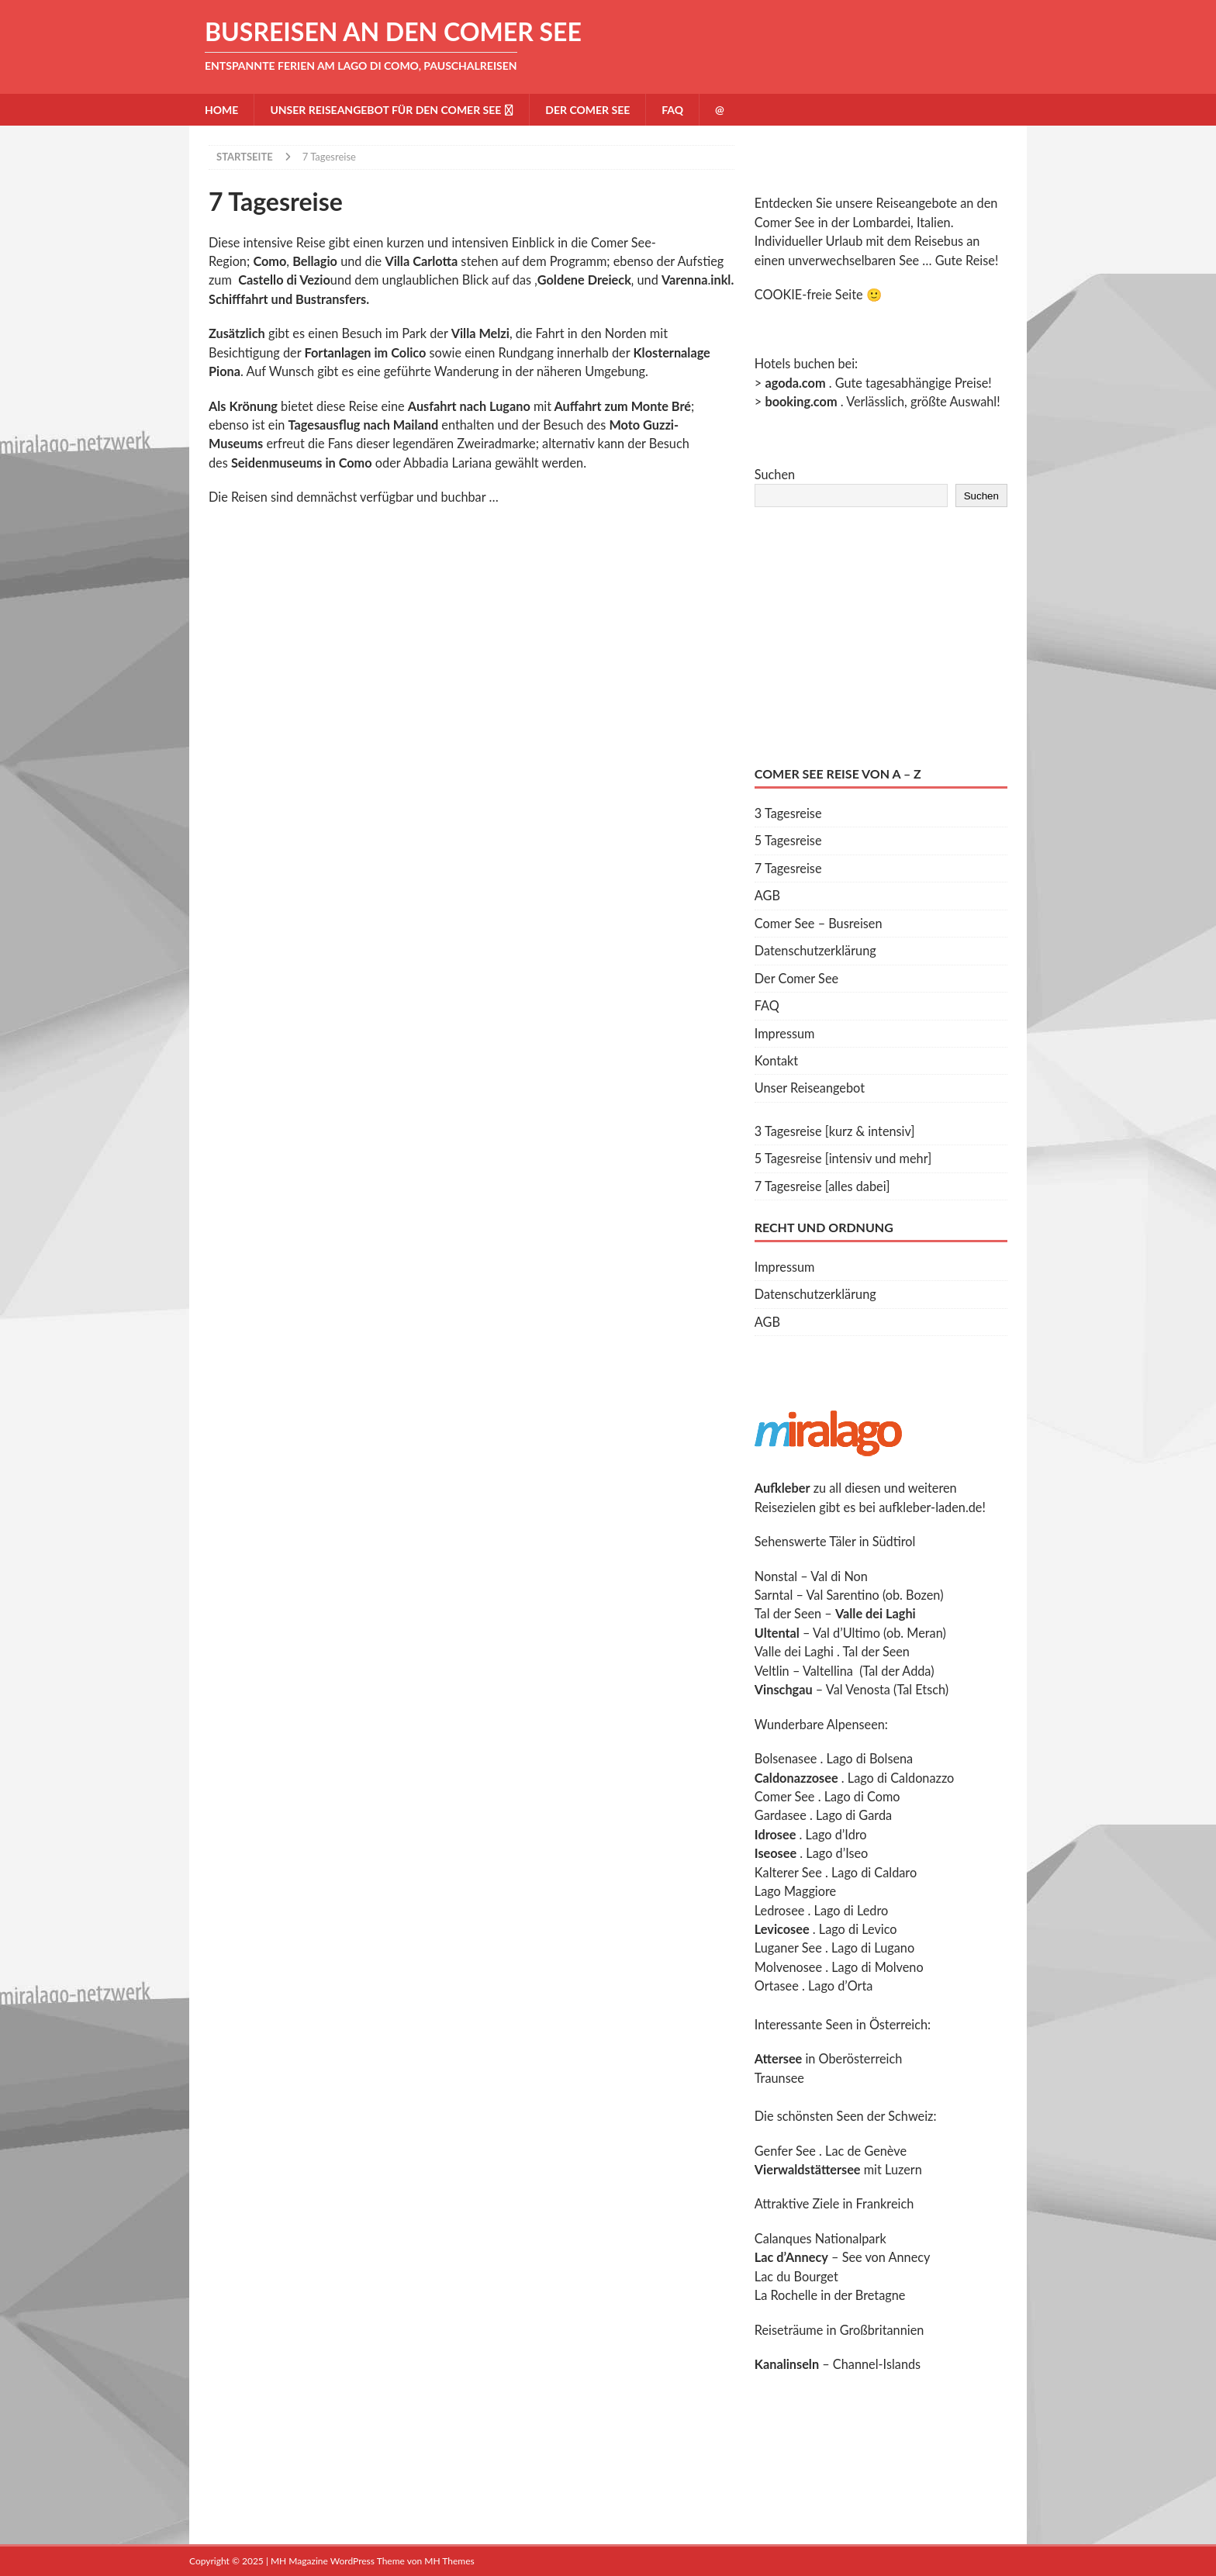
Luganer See (788, 1947)
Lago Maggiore (795, 1891)
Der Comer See (587, 109)
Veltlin (772, 1670)
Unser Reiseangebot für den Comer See (385, 109)
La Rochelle (786, 2295)
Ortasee (777, 1985)
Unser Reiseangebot (810, 1087)
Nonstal (776, 1576)
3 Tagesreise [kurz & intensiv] (835, 1131)
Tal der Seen (788, 1613)
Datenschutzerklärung (815, 950)
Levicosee (782, 1929)
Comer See (785, 1796)
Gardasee (781, 1815)
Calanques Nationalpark (820, 2238)
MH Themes (449, 2561)
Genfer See (785, 2150)
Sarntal (774, 1594)
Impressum (785, 1033)
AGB (767, 895)
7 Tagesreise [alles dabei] (822, 1186)
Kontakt (776, 1060)
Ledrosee (780, 1910)
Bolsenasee (786, 1758)
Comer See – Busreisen (819, 923)
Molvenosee (788, 1967)
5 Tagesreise (788, 840)
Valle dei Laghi (794, 1651)
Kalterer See (788, 1872)
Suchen (775, 474)
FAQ (672, 109)
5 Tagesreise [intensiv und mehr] (843, 1158)
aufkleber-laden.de (930, 1507)
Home (221, 109)
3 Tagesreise (788, 813)
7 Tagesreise (788, 868)
